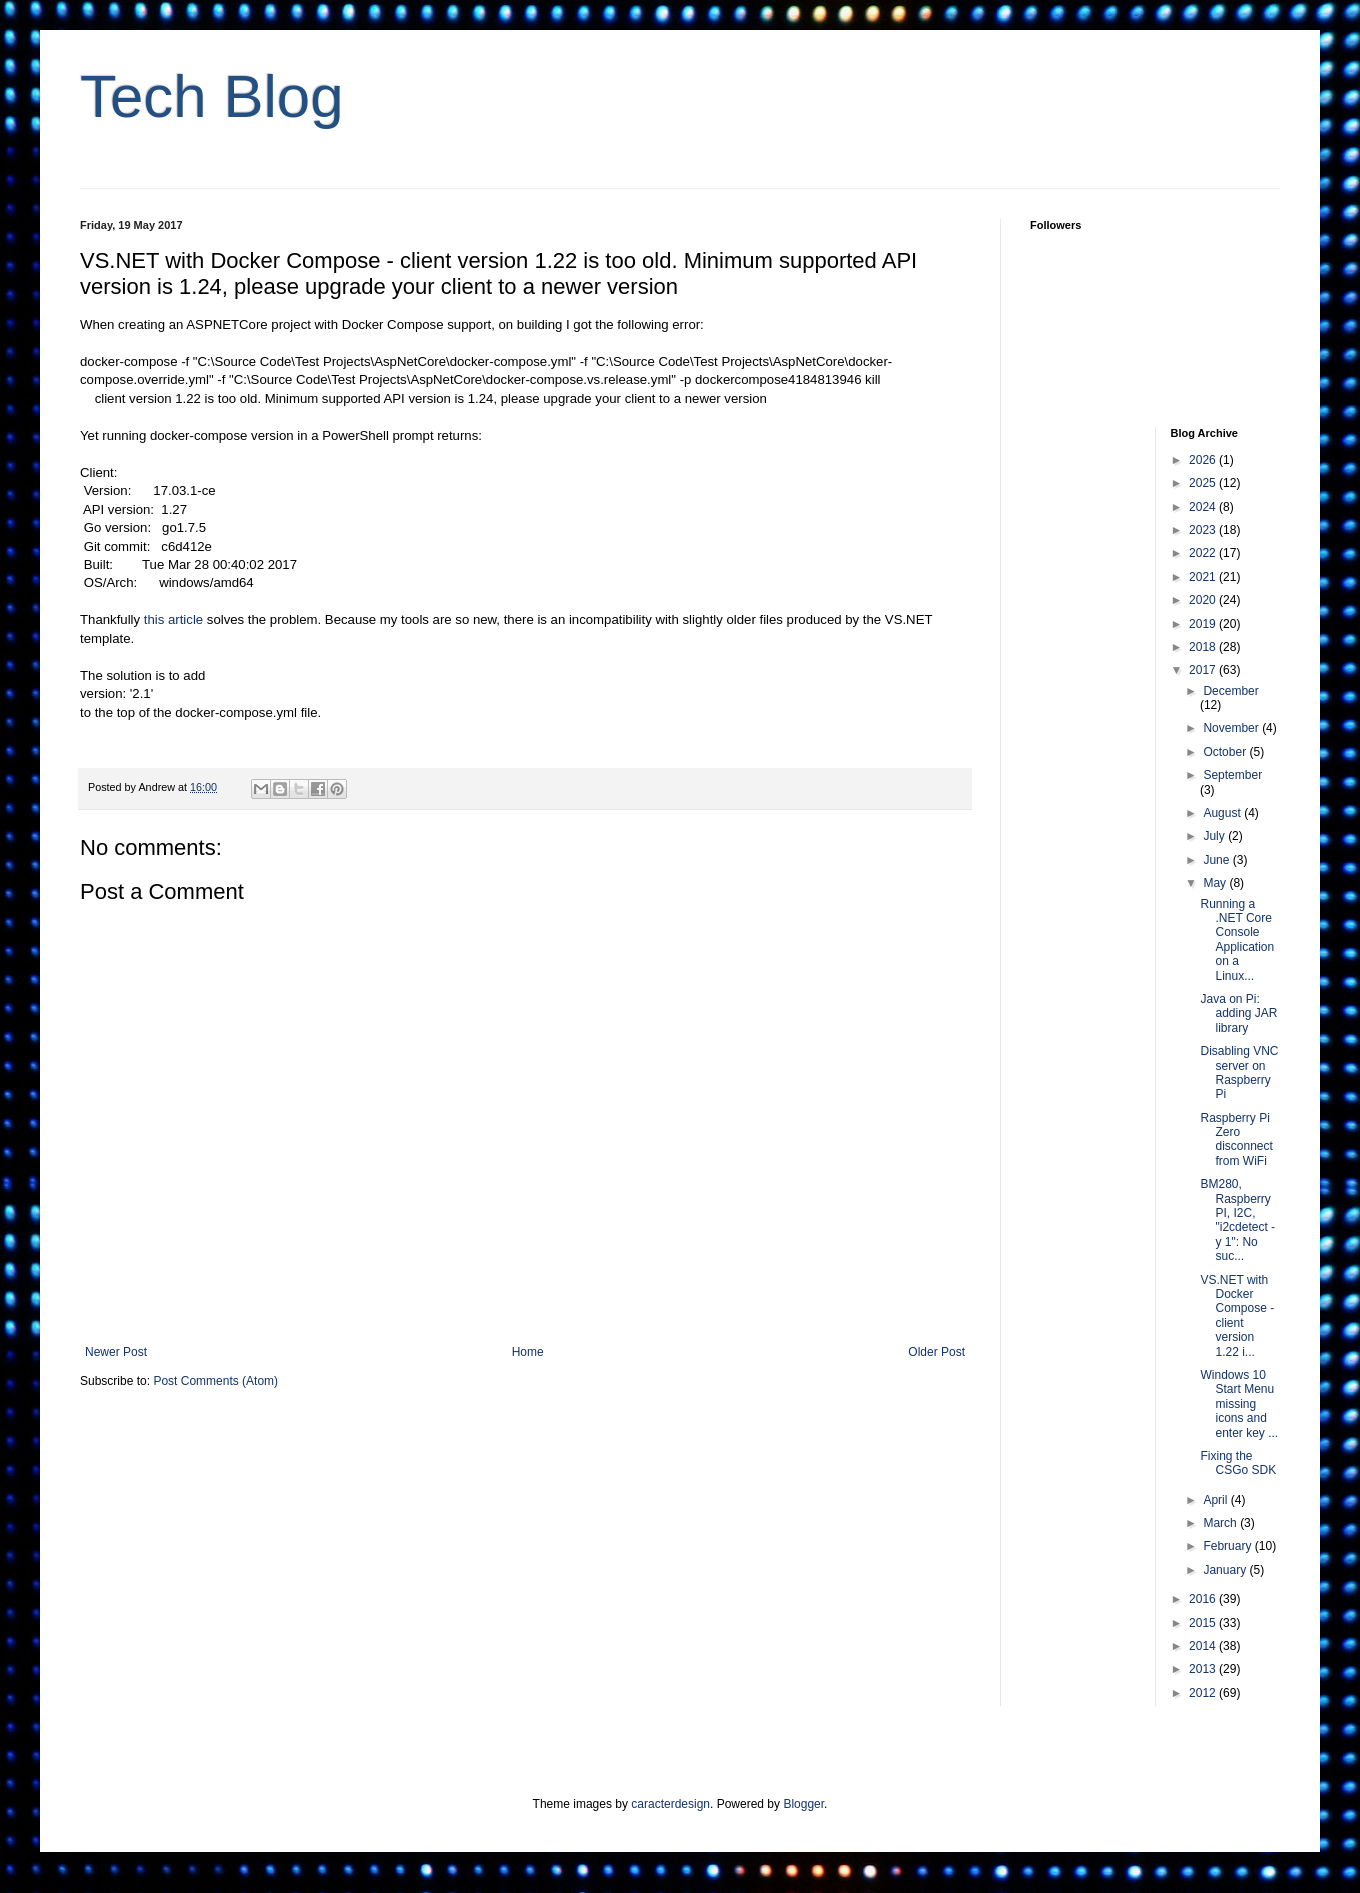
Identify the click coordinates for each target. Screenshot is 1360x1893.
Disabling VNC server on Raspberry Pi (1239, 1072)
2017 (1204, 670)
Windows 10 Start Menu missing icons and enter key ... (1239, 1404)
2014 (1204, 1646)
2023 (1204, 530)
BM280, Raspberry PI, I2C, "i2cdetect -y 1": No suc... (1237, 1220)
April (1216, 1500)
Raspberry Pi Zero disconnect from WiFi (1236, 1139)
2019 (1204, 624)
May (1216, 883)
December (1230, 691)
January (1226, 1570)
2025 (1204, 483)
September (1232, 775)
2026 (1204, 460)
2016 (1204, 1599)
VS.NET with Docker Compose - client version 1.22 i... (1237, 1316)
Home (528, 1352)
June (1217, 860)
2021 (1204, 577)
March (1221, 1523)
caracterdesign (670, 1804)
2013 (1204, 1669)
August (1223, 813)
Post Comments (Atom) (215, 1381)
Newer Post (116, 1352)
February (1228, 1546)
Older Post (936, 1352)
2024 (1204, 507)
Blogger (803, 1804)
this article (173, 619)
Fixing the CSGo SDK (1238, 1463)
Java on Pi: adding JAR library (1238, 1013)
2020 (1204, 600)
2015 (1204, 1623)
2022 (1204, 553)
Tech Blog (212, 96)
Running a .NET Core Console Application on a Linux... (1237, 940)
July (1215, 836)
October (1226, 752)
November (1232, 728)
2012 (1204, 1693)
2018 (1204, 647)
